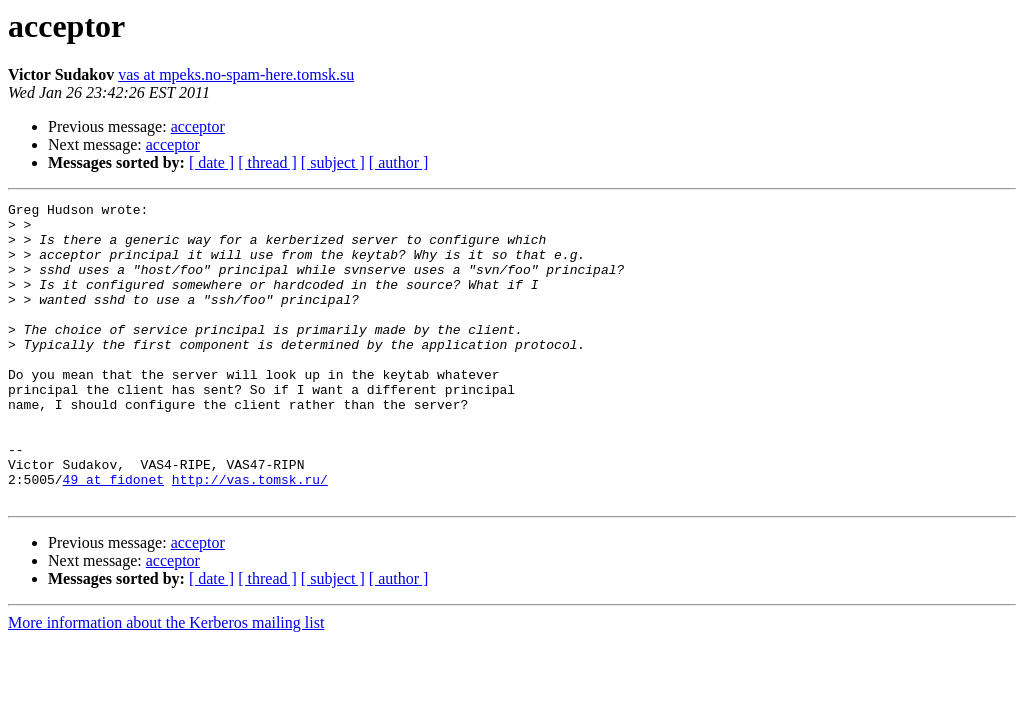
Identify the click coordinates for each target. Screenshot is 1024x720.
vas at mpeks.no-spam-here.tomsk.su (236, 74)
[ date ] (211, 162)
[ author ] (399, 162)
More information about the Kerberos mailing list (166, 682)
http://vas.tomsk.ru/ (250, 536)
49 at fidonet (113, 536)
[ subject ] (333, 162)
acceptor (198, 126)
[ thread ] (267, 162)
